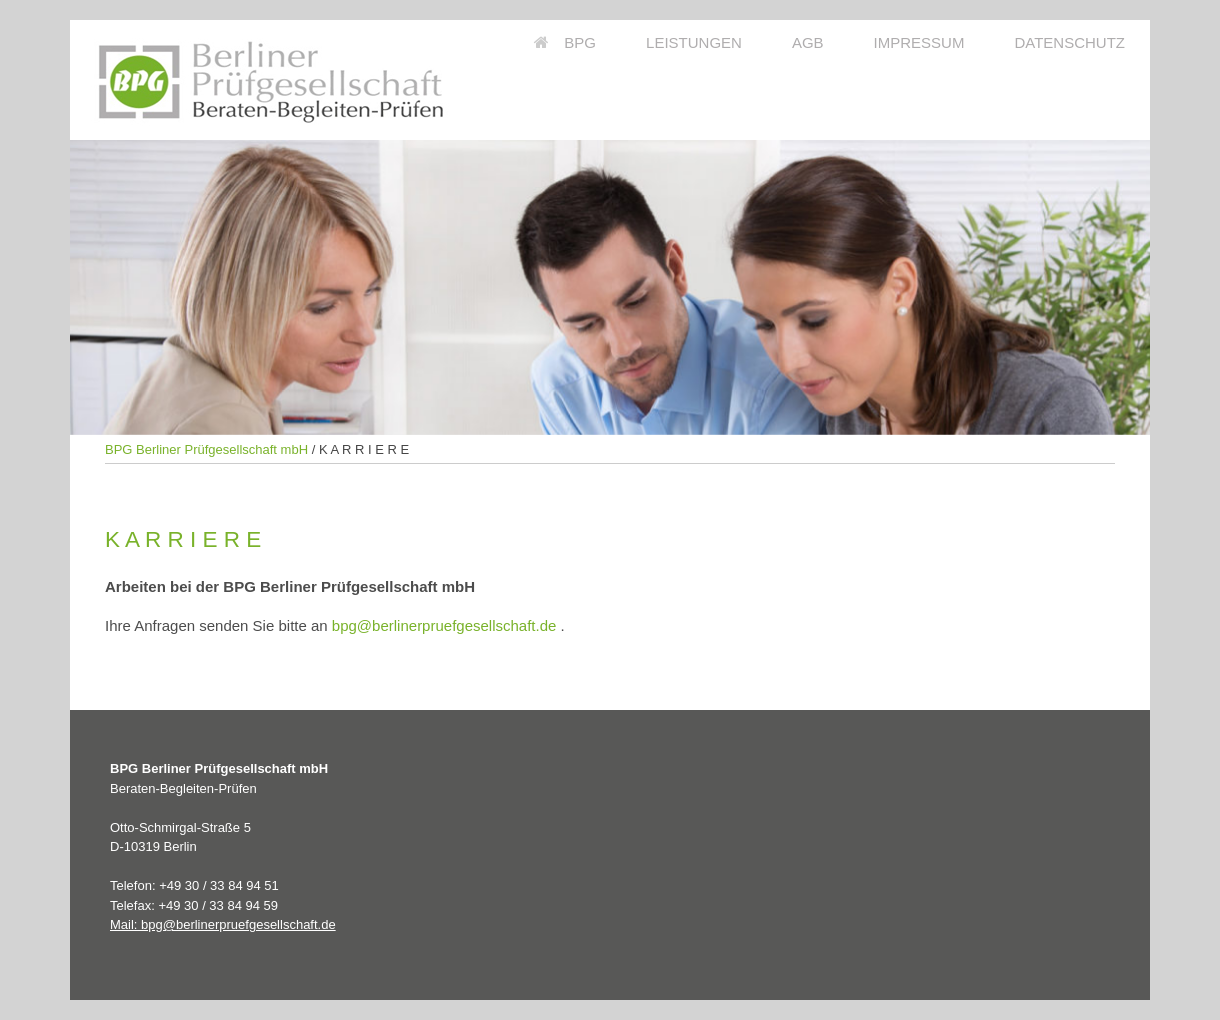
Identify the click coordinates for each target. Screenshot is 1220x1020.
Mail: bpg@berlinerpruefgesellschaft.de (223, 924)
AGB (808, 42)
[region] (610, 287)
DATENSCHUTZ (1069, 42)
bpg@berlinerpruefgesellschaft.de (444, 625)
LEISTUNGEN (694, 42)
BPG (565, 42)
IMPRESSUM (919, 42)
